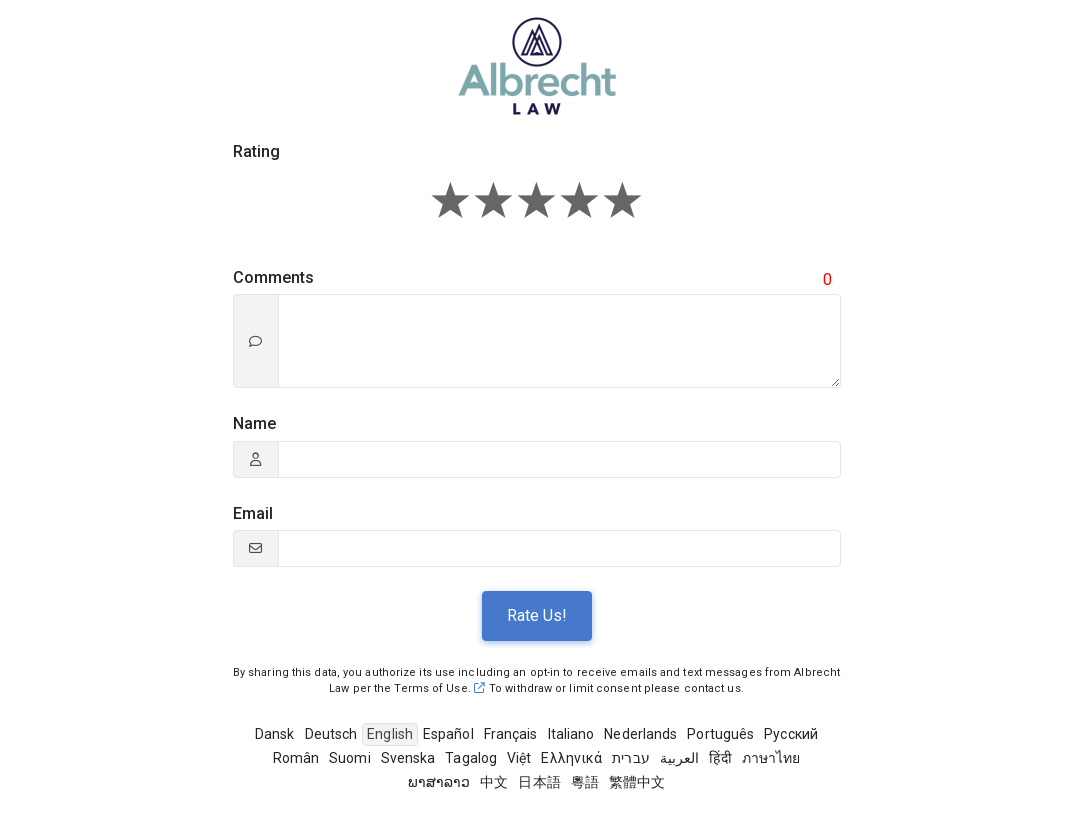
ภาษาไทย (771, 758)
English (390, 734)
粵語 (585, 782)
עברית (631, 758)
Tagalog (471, 758)
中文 (494, 782)
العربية (680, 758)
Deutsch (331, 734)
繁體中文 (637, 782)
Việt (519, 758)
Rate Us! (537, 615)
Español (448, 734)
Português (720, 734)
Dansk (275, 734)
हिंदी (720, 758)
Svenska (408, 758)
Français (511, 734)
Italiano (571, 734)
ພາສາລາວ (439, 782)
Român (296, 758)
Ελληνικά (571, 758)
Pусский (791, 734)
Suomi (350, 758)
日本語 (539, 782)
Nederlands (640, 734)
